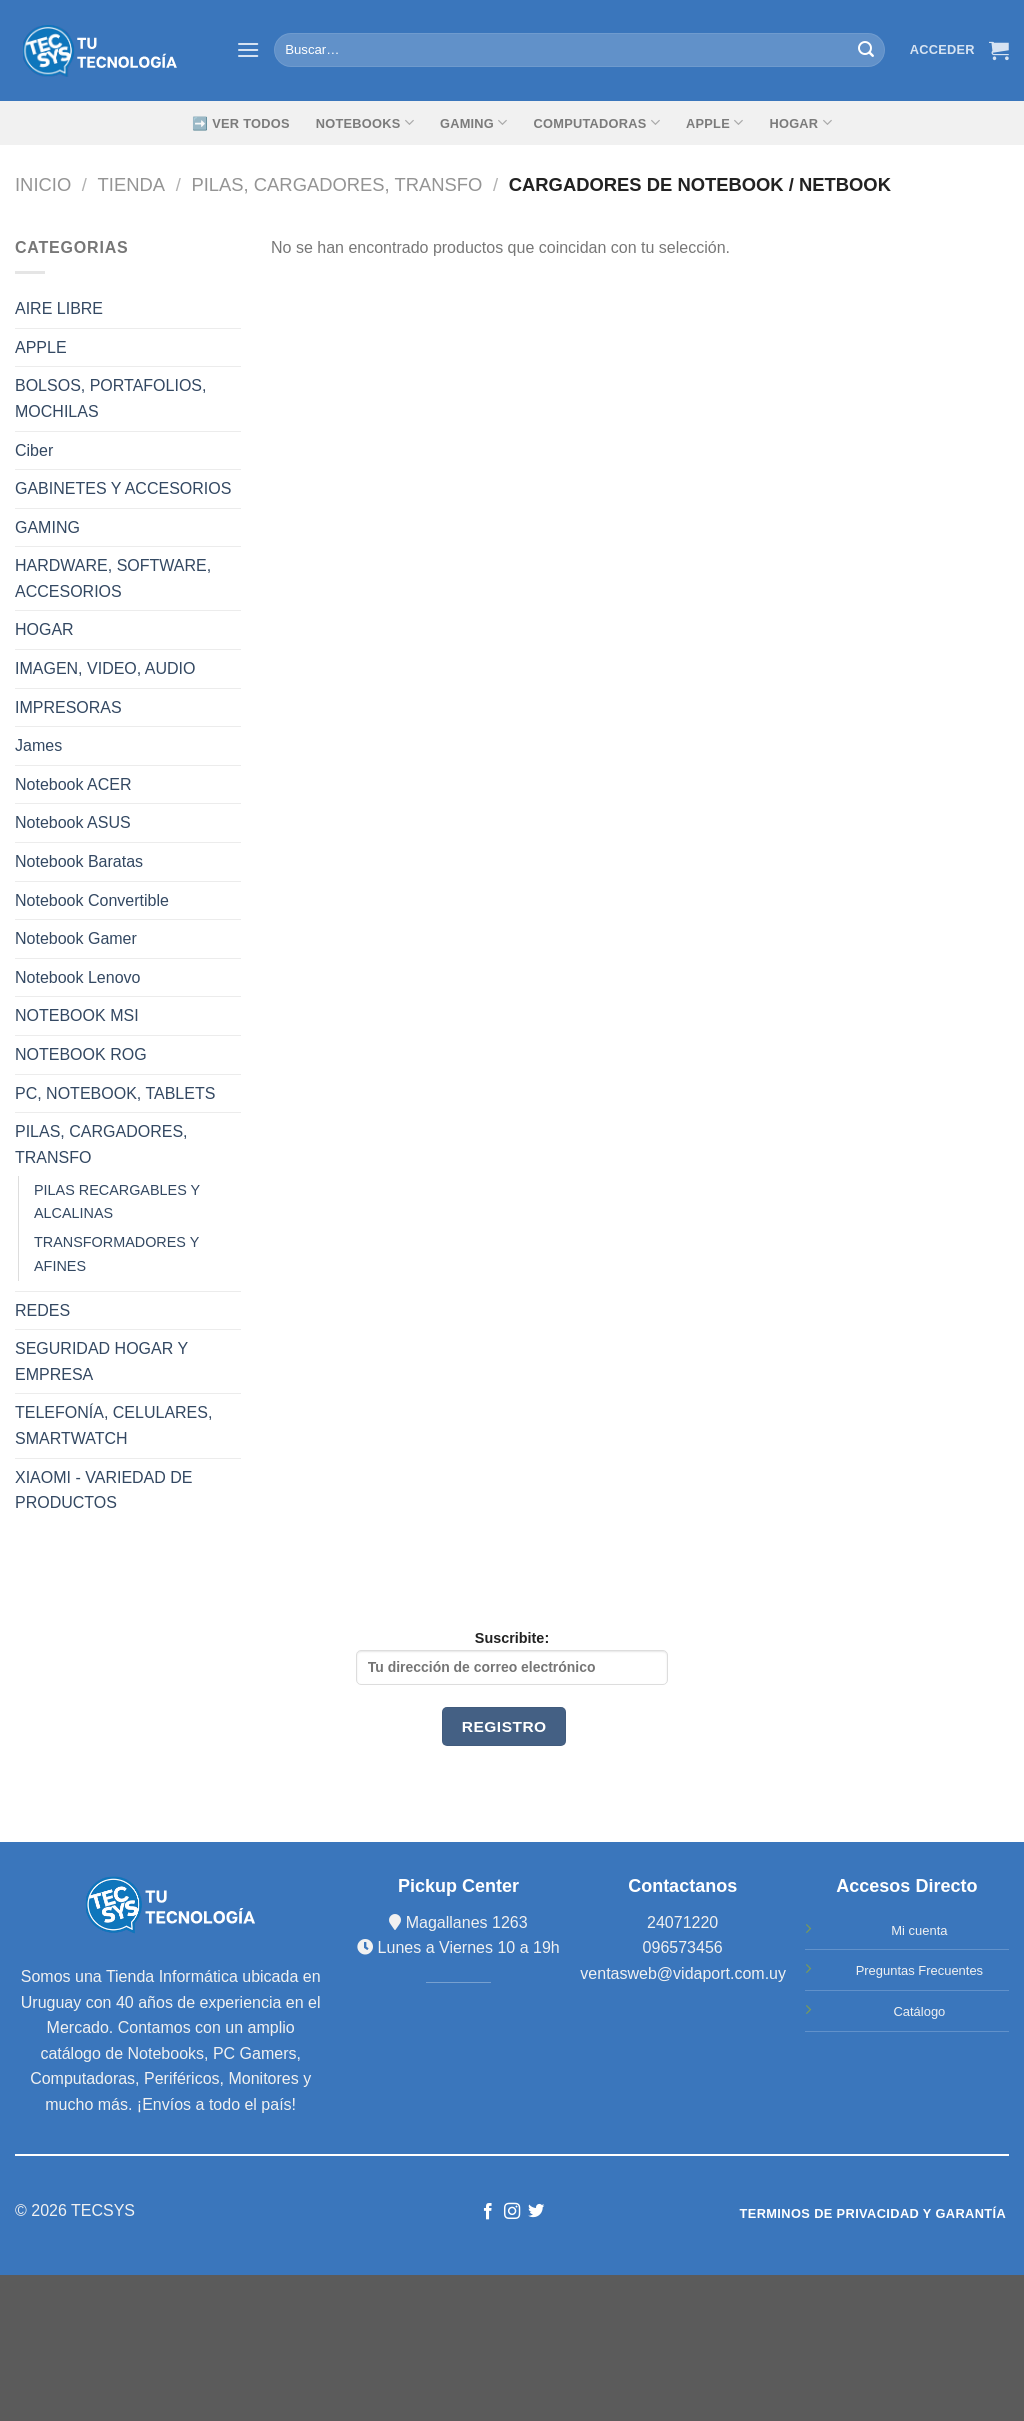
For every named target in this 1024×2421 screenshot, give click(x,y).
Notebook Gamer (76, 938)
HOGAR (44, 629)
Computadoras (597, 122)
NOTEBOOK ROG (81, 1054)
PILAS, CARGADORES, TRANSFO (336, 184)
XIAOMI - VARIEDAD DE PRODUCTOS (104, 1490)
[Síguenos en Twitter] (536, 2212)
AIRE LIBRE (59, 308)
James (38, 745)
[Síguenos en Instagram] (512, 2212)
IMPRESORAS (68, 707)
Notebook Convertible (92, 900)
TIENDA (131, 184)
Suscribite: (511, 1657)
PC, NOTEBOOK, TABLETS (115, 1093)
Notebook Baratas (79, 861)
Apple (714, 122)
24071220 (682, 1922)
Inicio (43, 184)
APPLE (41, 347)
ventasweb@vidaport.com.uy (683, 1973)
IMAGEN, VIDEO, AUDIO (105, 668)
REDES (42, 1310)
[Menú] (248, 49)
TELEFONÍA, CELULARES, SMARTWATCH (113, 1425)
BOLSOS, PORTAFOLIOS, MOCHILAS (110, 398)
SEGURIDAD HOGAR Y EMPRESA (101, 1361)
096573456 (683, 1947)
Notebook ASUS (73, 822)
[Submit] (866, 50)
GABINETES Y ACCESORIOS (123, 488)
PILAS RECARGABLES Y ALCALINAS (117, 1201)
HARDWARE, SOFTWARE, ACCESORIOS (113, 578)
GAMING (474, 122)
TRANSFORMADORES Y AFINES (116, 1253)
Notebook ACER (73, 784)
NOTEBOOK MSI (77, 1015)
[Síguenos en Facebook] (487, 2212)
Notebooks (365, 122)
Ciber (34, 450)
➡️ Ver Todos (241, 123)
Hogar (800, 122)
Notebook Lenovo (77, 977)
